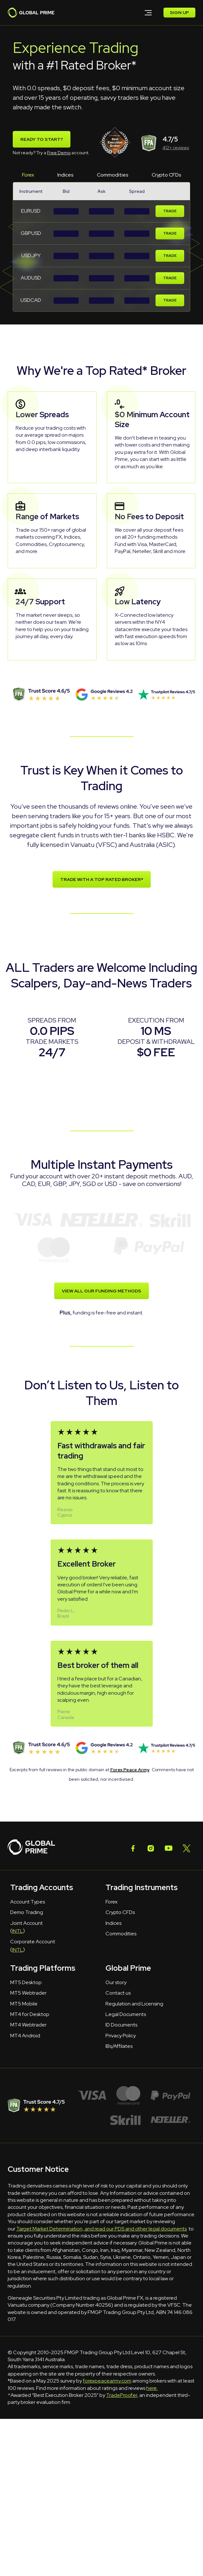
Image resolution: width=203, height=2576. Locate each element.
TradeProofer (121, 2395)
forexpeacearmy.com (107, 2380)
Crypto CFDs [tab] (166, 175)
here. (152, 2388)
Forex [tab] (28, 175)
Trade (170, 211)
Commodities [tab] (112, 175)
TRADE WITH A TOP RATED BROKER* (102, 879)
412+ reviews (176, 147)
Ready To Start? (41, 139)
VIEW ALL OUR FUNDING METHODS (101, 1291)
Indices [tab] (65, 175)
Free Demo (58, 153)
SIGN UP (179, 13)
